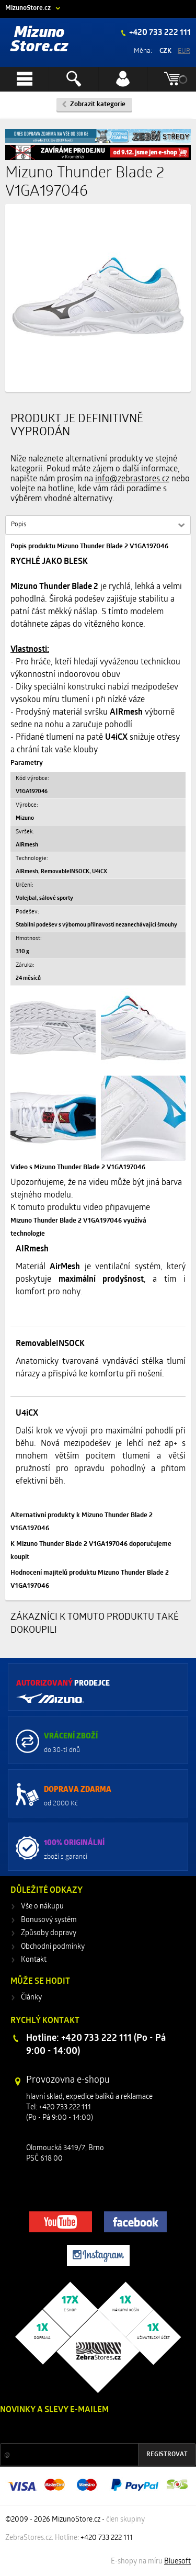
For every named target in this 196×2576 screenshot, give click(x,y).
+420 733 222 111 (159, 33)
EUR (184, 51)
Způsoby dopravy (48, 1933)
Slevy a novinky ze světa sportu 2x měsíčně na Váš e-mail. (89, 2430)
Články (31, 1998)
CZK (165, 51)
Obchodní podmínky (53, 1947)
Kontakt (34, 1960)
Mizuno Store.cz (39, 40)
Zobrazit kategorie (97, 104)
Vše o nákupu (42, 1907)
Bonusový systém (49, 1920)
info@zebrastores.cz (132, 479)
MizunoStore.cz (28, 8)
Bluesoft (177, 2562)
